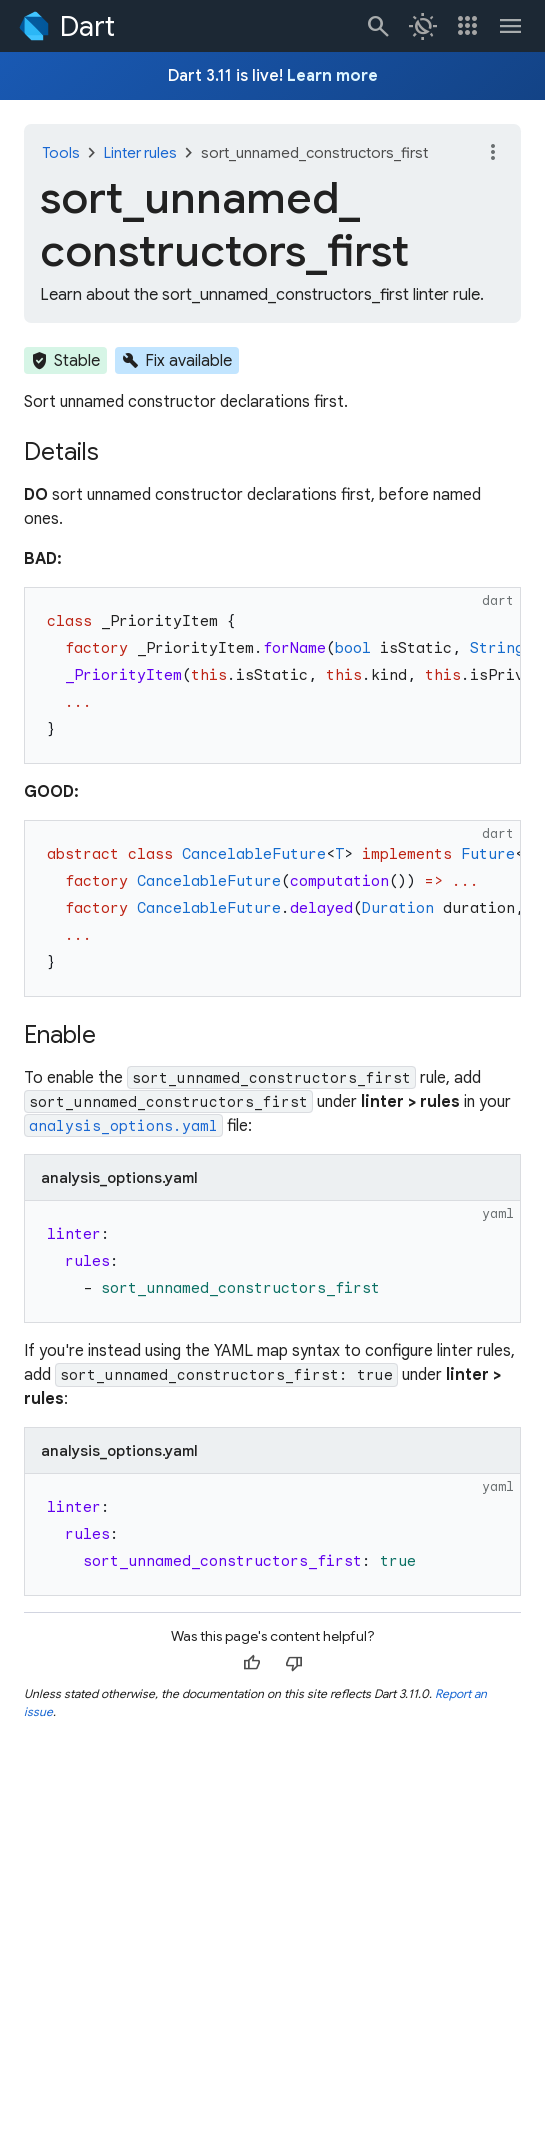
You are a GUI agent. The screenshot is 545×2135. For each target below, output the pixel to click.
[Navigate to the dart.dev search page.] (379, 26)
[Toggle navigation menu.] (511, 26)
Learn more (332, 76)
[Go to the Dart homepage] (65, 26)
